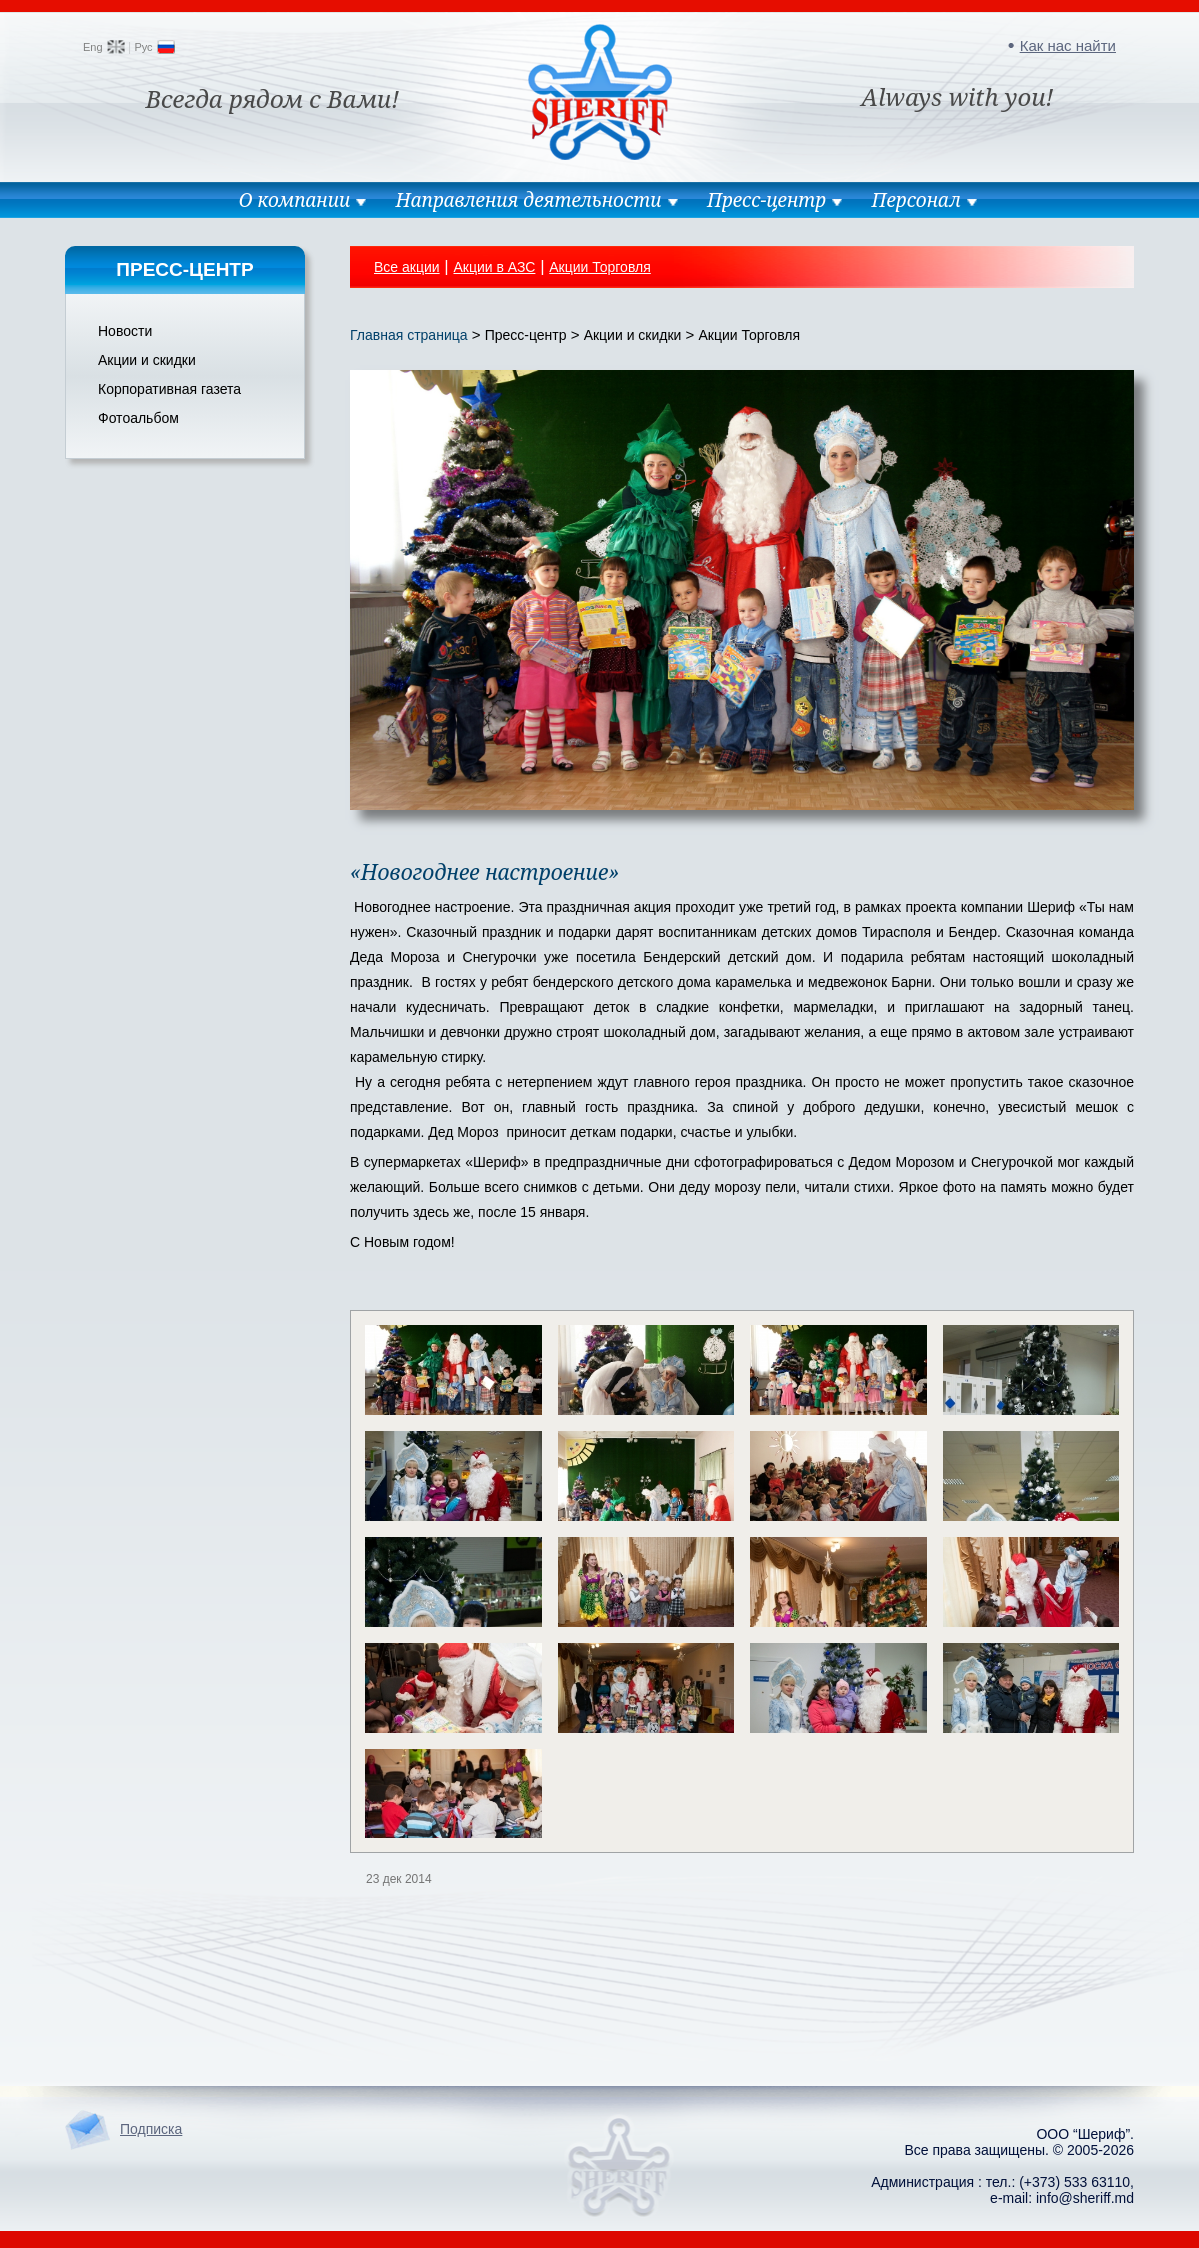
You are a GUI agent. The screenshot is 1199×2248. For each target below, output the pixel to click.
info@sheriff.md (1085, 2198)
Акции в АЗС (494, 267)
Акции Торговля (600, 267)
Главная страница (409, 335)
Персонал (916, 200)
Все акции (407, 267)
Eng (93, 47)
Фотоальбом (138, 418)
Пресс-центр (766, 200)
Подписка (151, 2129)
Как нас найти (1068, 45)
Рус (143, 47)
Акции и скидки (147, 360)
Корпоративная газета (169, 389)
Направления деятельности (529, 200)
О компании (294, 200)
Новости (125, 331)
